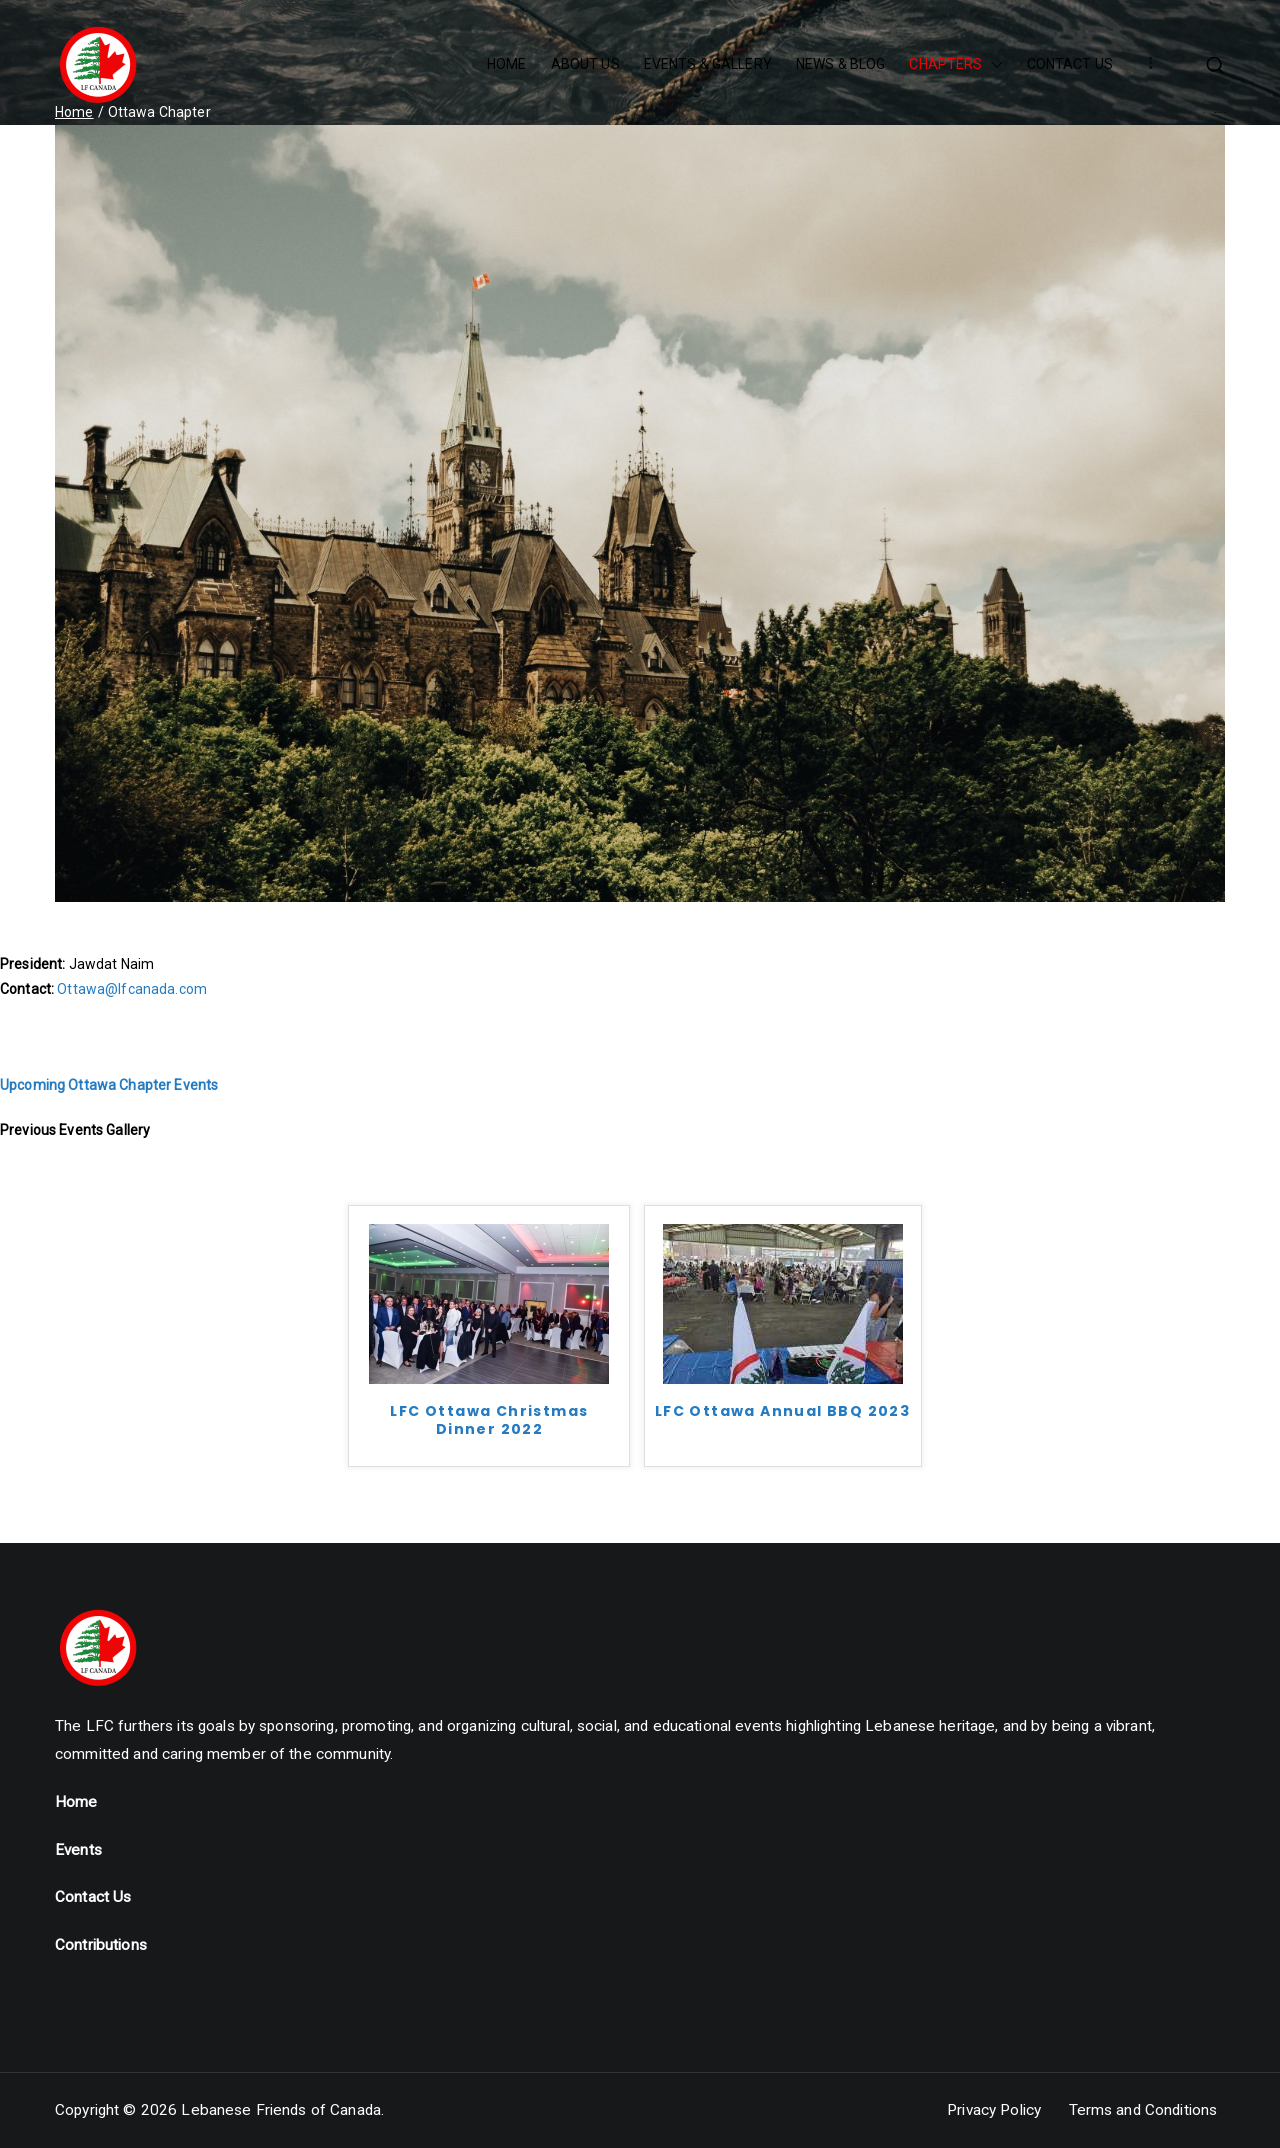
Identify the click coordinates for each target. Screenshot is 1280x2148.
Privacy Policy (994, 2110)
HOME (507, 64)
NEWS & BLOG (841, 64)
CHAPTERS (955, 64)
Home (76, 1802)
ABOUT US (585, 64)
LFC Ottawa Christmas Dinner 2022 (489, 1420)
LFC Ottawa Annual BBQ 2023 (782, 1411)
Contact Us (93, 1897)
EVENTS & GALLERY (708, 64)
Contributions (101, 1945)
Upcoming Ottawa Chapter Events (109, 1085)
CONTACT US (1070, 64)
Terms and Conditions (1143, 2110)
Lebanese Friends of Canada (281, 2110)
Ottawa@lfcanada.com (132, 989)
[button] (993, 64)
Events (78, 1850)
